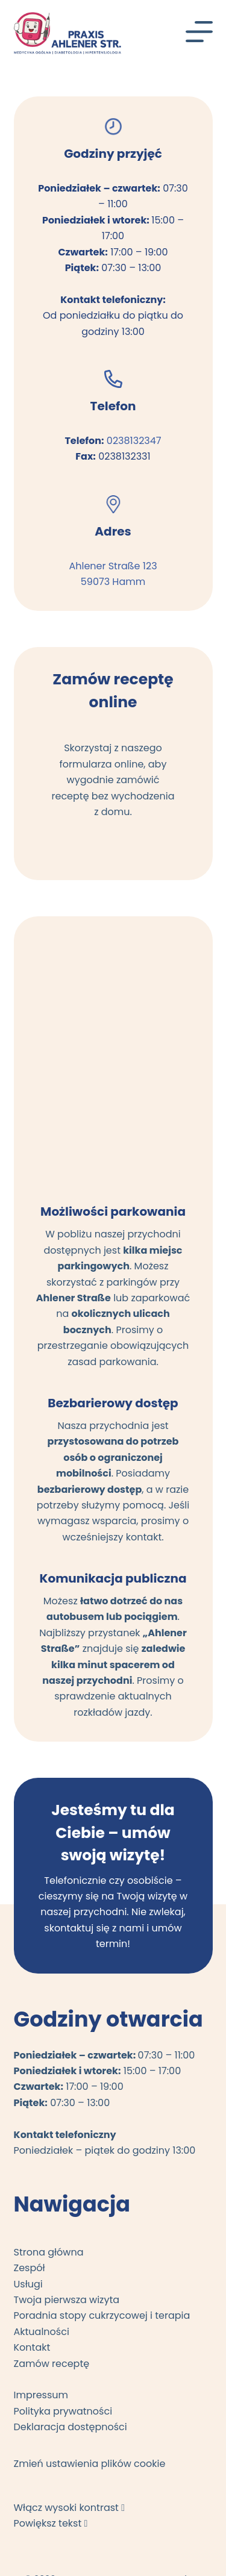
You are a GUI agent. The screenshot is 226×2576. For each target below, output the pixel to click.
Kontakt (32, 2347)
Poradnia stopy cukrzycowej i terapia (102, 2315)
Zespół (29, 2268)
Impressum (41, 2395)
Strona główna (49, 2252)
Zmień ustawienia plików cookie (90, 2464)
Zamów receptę (52, 2364)
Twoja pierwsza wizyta (67, 2300)
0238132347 (134, 441)
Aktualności (41, 2332)
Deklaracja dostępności (70, 2427)
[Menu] (199, 31)
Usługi (28, 2284)
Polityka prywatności (63, 2411)
